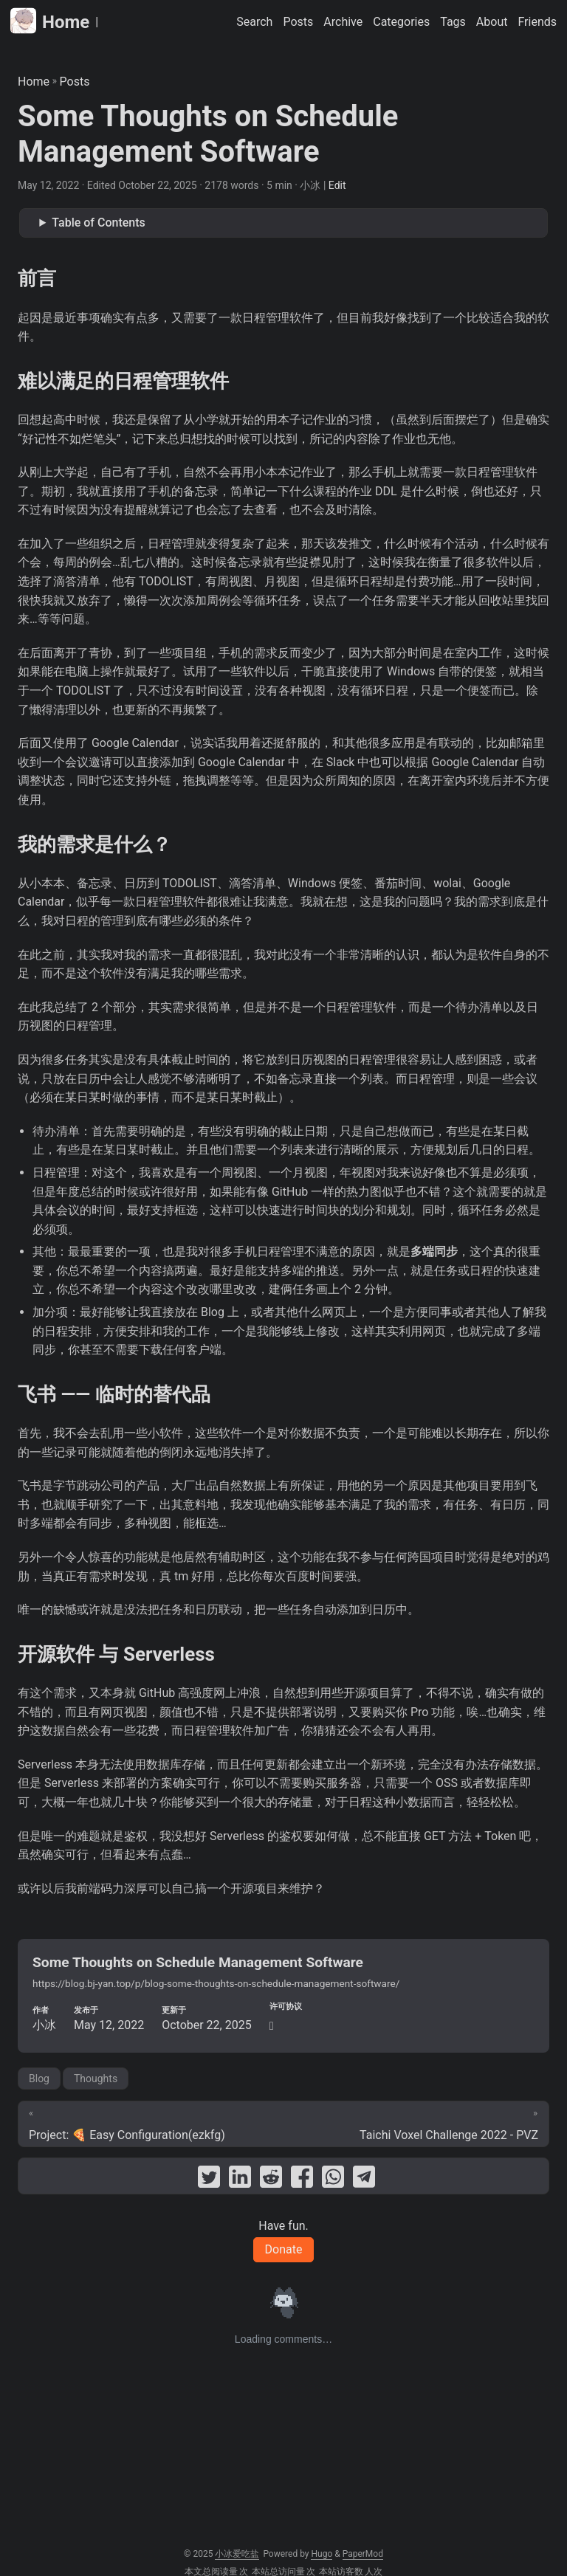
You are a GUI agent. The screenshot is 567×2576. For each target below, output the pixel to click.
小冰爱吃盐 (237, 2554)
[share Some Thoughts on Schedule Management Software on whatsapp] (333, 2180)
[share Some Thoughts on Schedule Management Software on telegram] (364, 2180)
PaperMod (363, 2554)
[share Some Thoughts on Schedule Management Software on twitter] (209, 2180)
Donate (284, 2249)
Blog (39, 2078)
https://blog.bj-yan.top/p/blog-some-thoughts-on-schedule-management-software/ (215, 1983)
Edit (337, 185)
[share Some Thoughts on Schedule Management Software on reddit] (271, 2180)
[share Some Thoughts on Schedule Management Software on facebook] (302, 2180)
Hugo (321, 2554)
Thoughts (95, 2078)
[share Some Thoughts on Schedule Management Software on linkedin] (240, 2180)
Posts (75, 82)
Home (49, 21)
